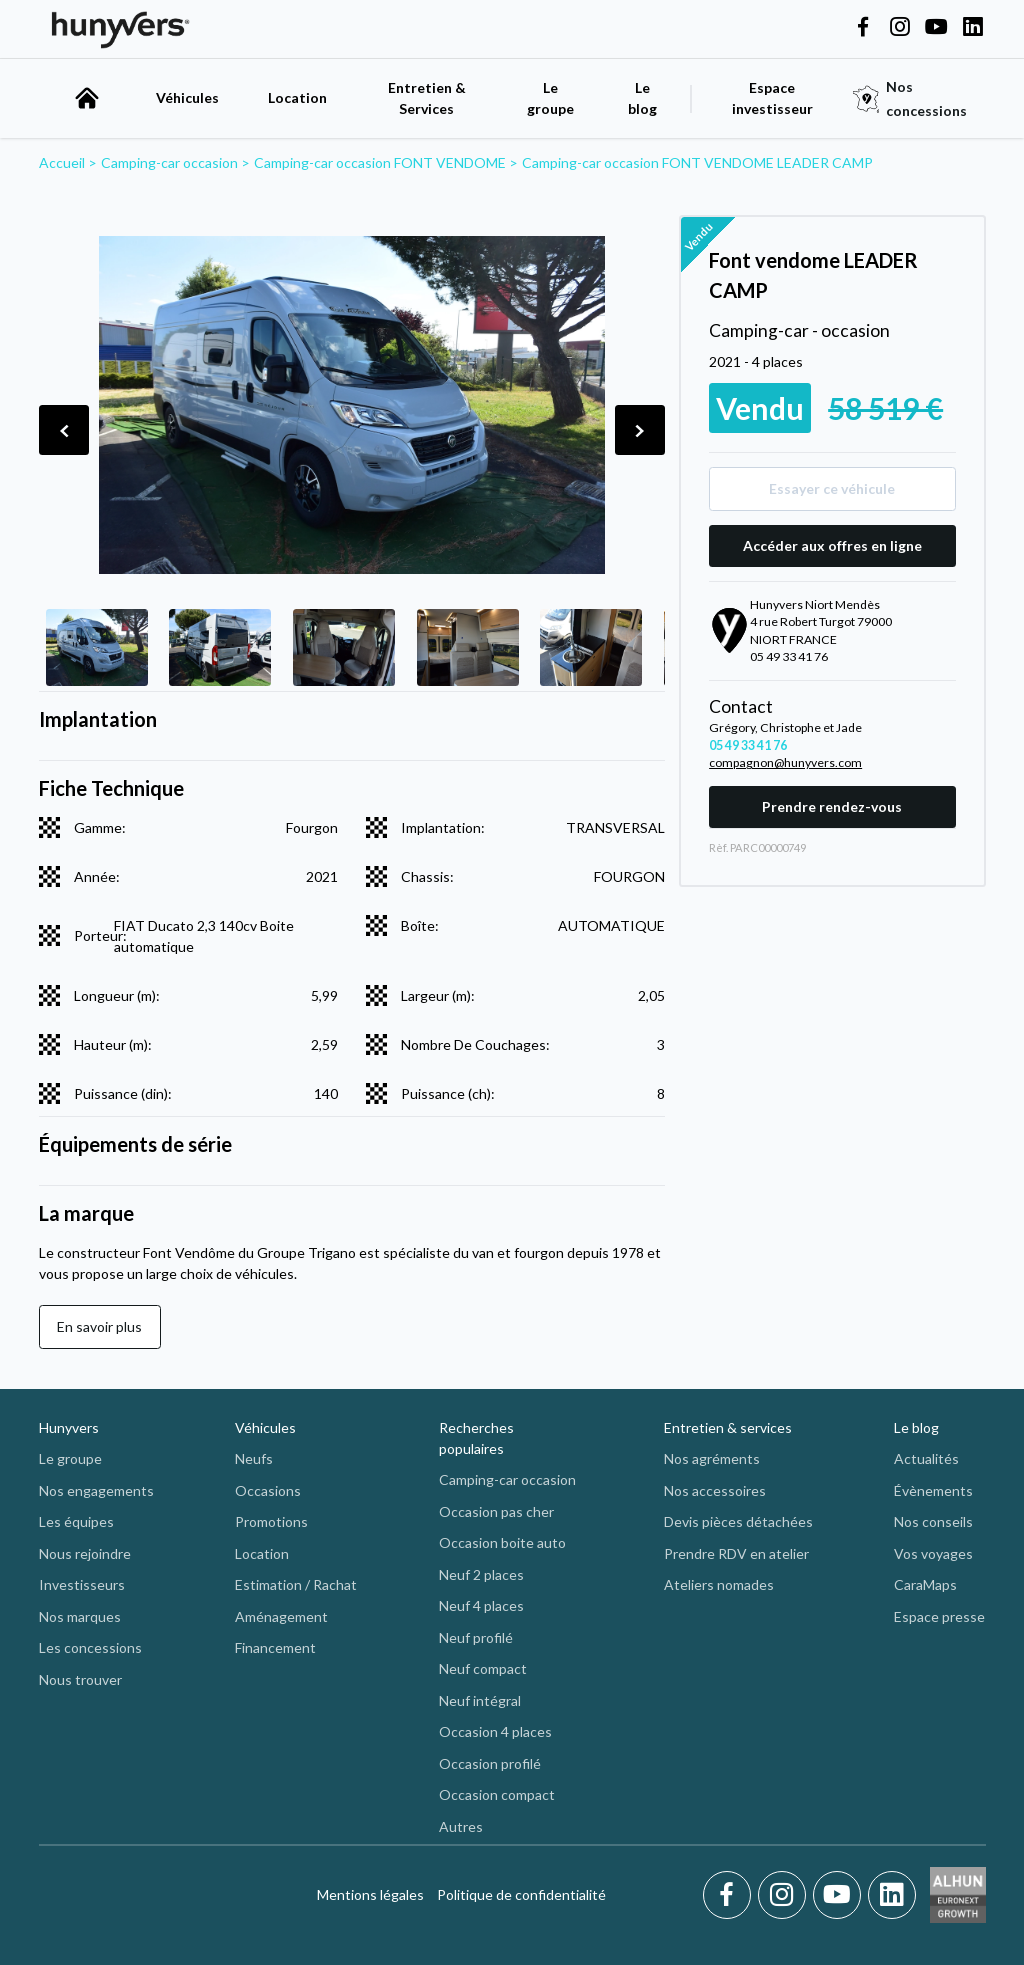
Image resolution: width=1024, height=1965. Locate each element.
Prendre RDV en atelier (736, 1553)
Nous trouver (80, 1679)
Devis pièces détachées (738, 1521)
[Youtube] (840, 1895)
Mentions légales (370, 1894)
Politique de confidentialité (521, 1894)
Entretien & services (728, 1427)
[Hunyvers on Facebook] (863, 28)
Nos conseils (933, 1521)
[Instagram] (785, 1895)
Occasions (268, 1490)
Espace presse (939, 1616)
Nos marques (80, 1616)
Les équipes (76, 1521)
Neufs (254, 1458)
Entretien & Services (427, 98)
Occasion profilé (490, 1763)
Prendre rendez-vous (832, 806)
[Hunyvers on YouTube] (936, 28)
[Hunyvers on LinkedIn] (973, 28)
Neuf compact (483, 1668)
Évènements (933, 1490)
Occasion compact (497, 1794)
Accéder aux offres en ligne (832, 545)
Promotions (271, 1521)
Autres (461, 1826)
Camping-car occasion (507, 1479)
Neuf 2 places (481, 1574)
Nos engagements (96, 1490)
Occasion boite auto (502, 1542)
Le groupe (550, 98)
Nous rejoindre (85, 1553)
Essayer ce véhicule (832, 488)
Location (297, 97)
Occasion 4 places (495, 1731)
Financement (275, 1647)
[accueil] (87, 98)
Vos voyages (933, 1553)
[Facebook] (730, 1895)
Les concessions (90, 1647)
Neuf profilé (476, 1637)
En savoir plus (99, 1326)
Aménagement (281, 1616)
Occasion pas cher (496, 1511)
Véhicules (187, 97)
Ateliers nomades (719, 1584)
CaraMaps (925, 1584)
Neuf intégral (480, 1700)
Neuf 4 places (481, 1605)
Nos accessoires (715, 1490)
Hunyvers (69, 1427)
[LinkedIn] (892, 1895)
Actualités (926, 1458)
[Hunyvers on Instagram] (900, 28)
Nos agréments (712, 1458)
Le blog (916, 1427)
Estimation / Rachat (296, 1584)
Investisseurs (82, 1584)
